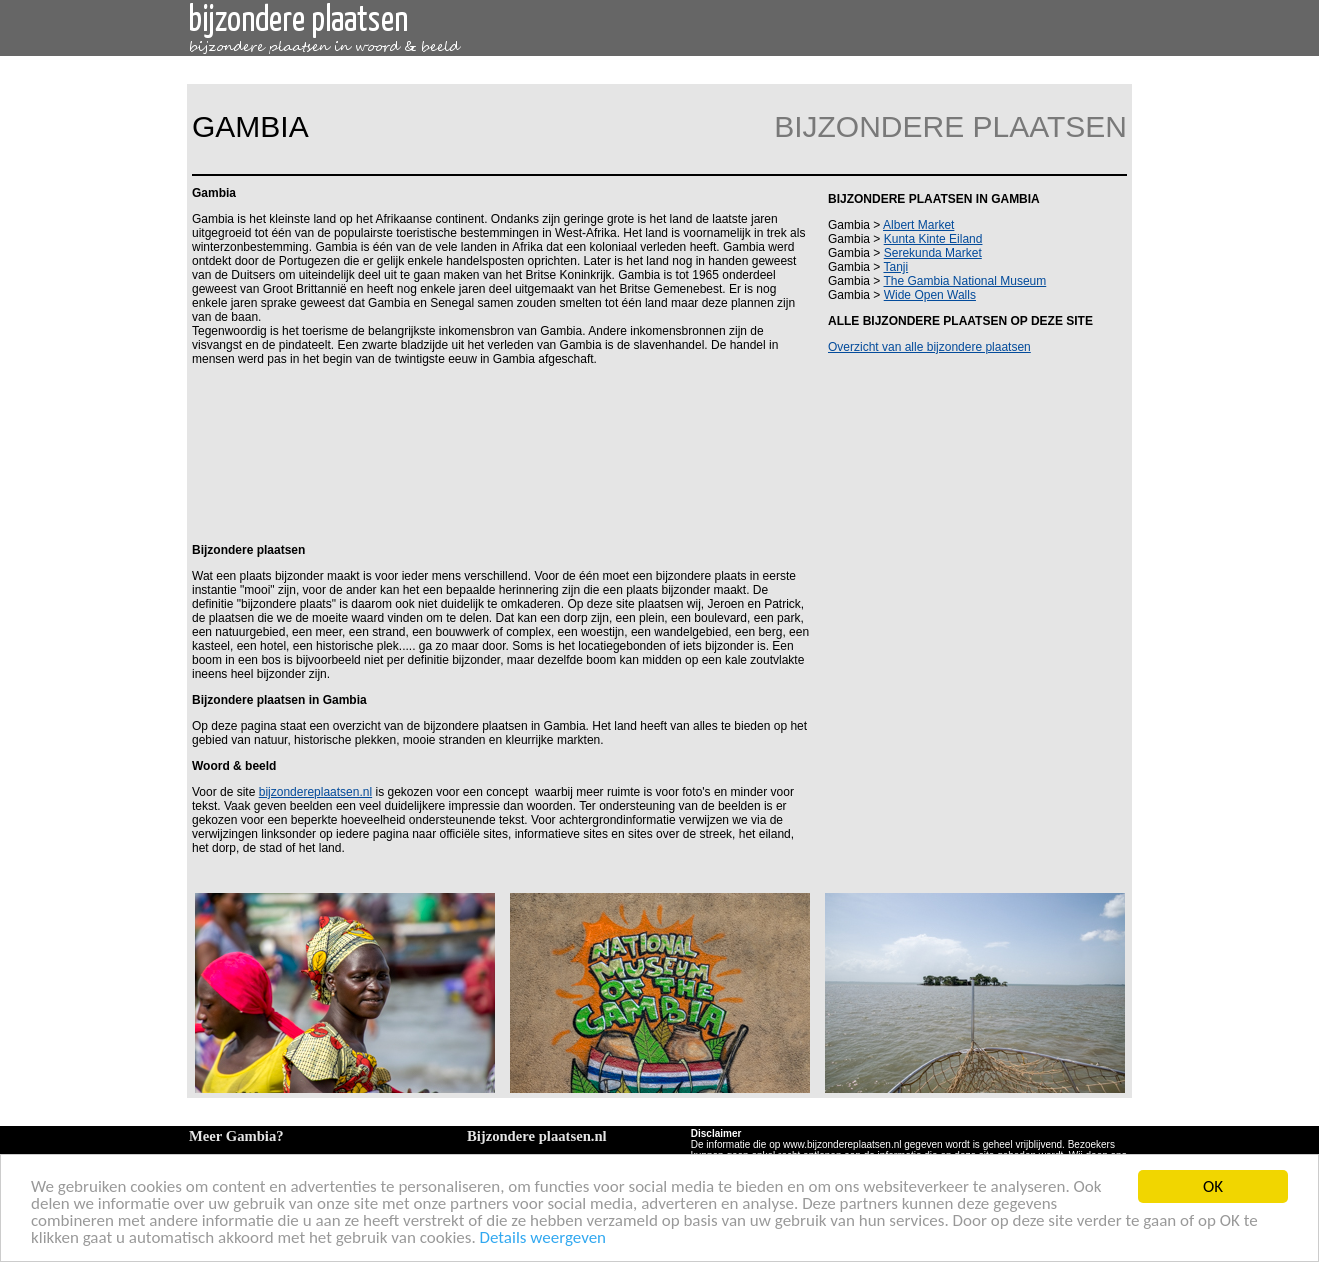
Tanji (895, 267)
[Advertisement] (499, 453)
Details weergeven (543, 1238)
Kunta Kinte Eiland (933, 239)
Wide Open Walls (930, 295)
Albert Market (918, 225)
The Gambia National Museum (964, 281)
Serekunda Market (933, 253)
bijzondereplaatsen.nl (315, 792)
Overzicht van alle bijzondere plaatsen (929, 347)
